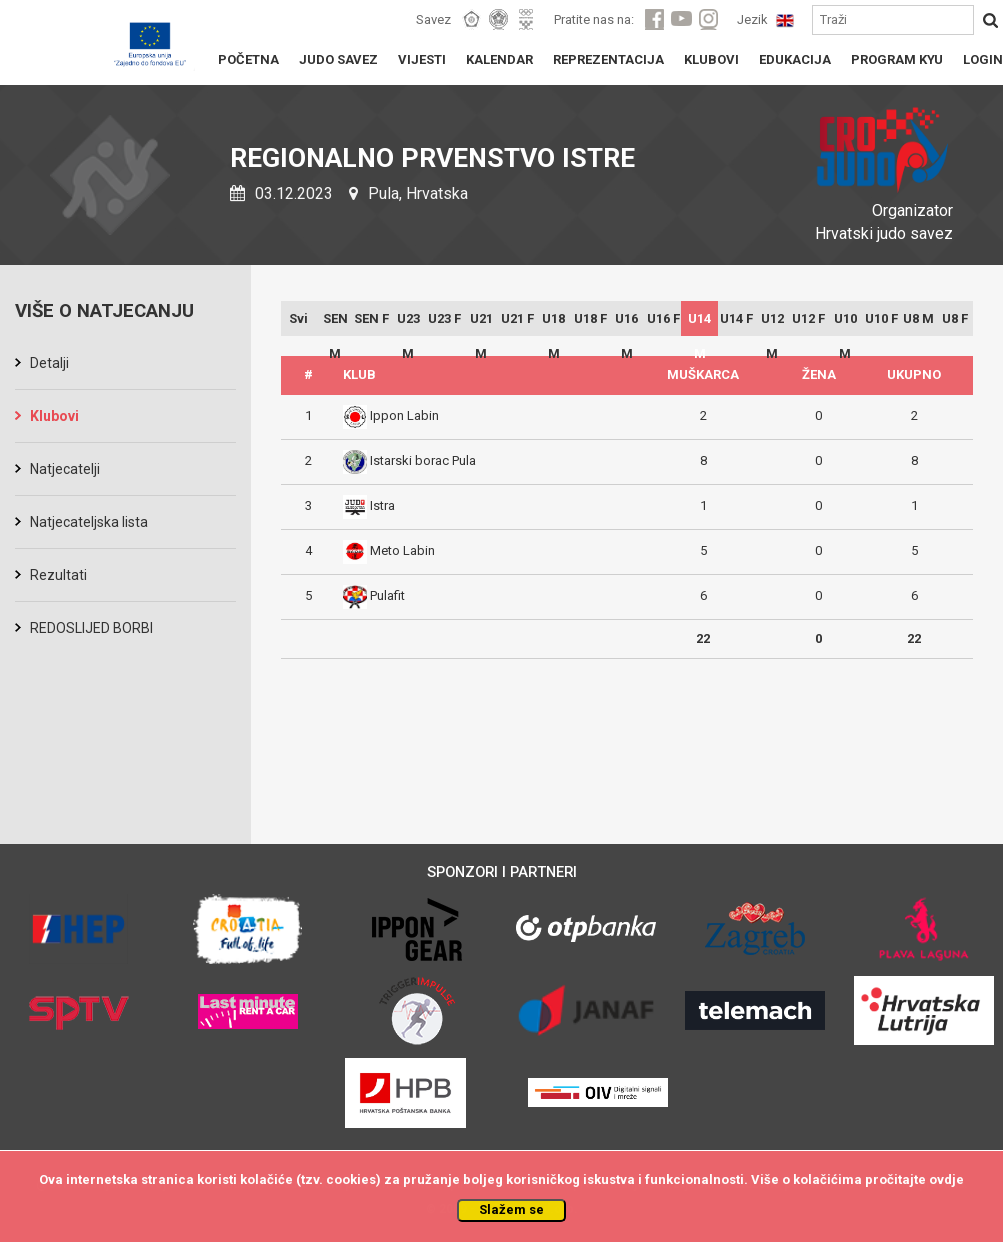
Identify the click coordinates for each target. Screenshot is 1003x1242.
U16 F (663, 318)
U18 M (553, 323)
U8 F (955, 318)
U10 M (845, 323)
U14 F (736, 318)
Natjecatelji (65, 469)
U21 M (481, 323)
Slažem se (511, 1209)
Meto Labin (402, 550)
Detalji (49, 363)
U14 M (699, 323)
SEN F (371, 318)
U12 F (808, 318)
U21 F (517, 318)
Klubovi (54, 416)
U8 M (918, 318)
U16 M (626, 323)
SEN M (335, 323)
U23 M (408, 323)
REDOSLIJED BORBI (91, 628)
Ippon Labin (404, 415)
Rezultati (58, 575)
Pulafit (387, 595)
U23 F (444, 318)
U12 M (772, 323)
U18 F (590, 318)
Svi (298, 318)
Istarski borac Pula (423, 460)
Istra (382, 505)
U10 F (881, 318)
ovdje (946, 1179)
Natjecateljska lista (89, 522)
